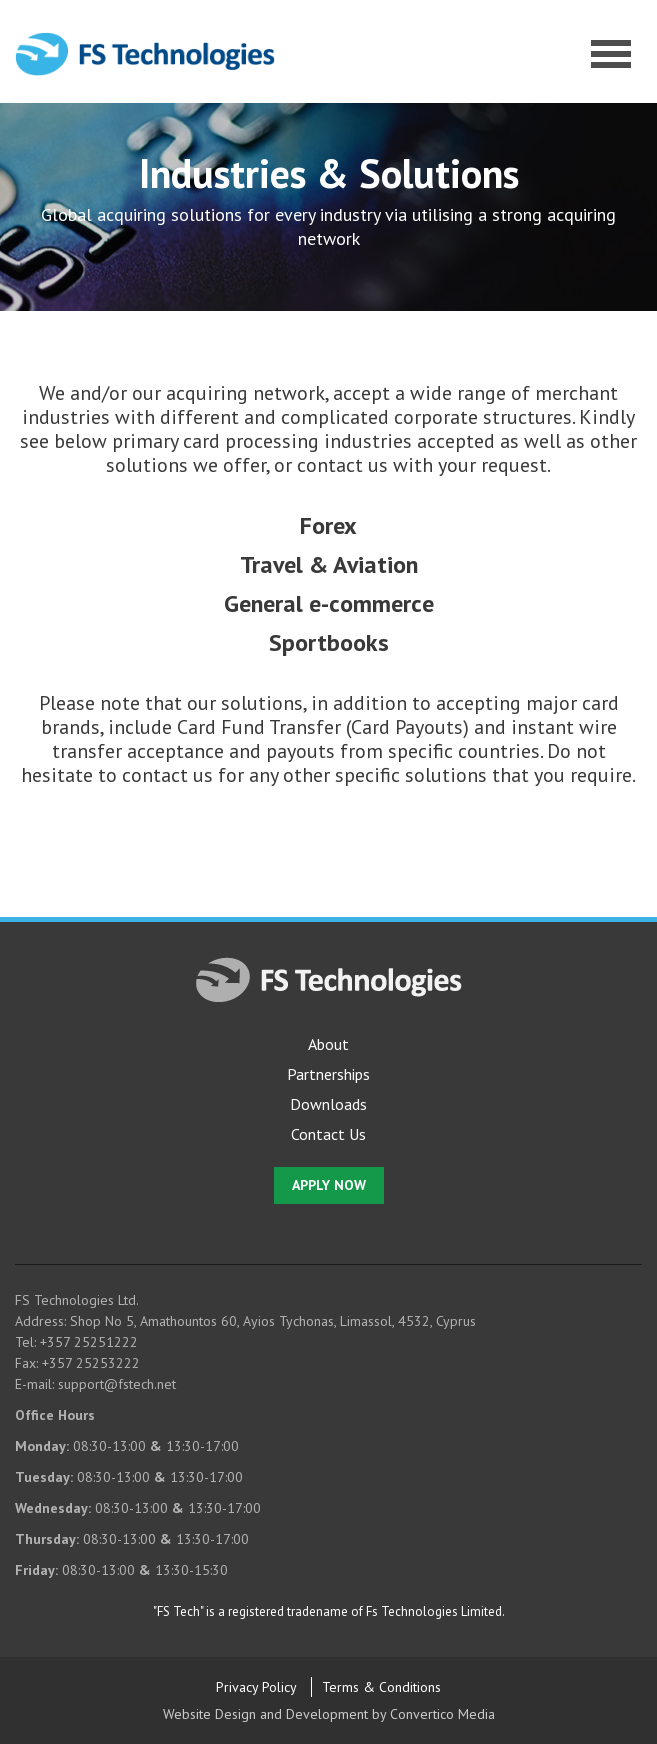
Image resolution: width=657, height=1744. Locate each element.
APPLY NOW (329, 1185)
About (328, 1044)
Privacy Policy (256, 1687)
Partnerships (328, 1074)
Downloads (328, 1104)
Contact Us (328, 1134)
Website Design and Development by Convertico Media (329, 1714)
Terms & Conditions (381, 1687)
